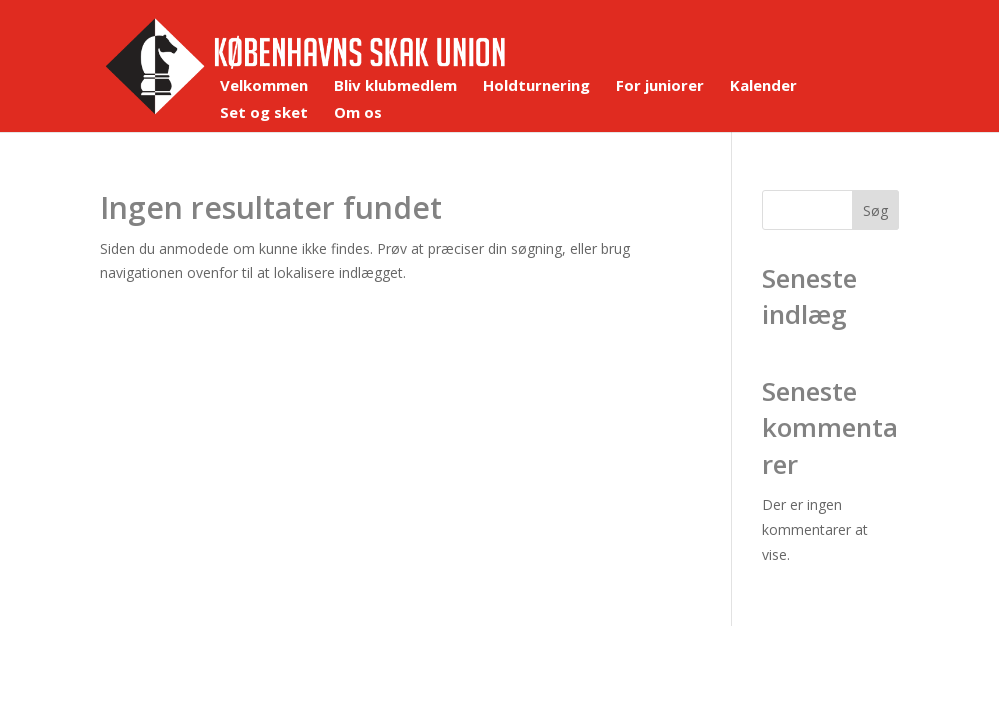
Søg (875, 210)
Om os (358, 113)
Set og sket (264, 113)
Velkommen (264, 86)
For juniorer (660, 86)
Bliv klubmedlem (395, 86)
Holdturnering (536, 86)
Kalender (763, 86)
